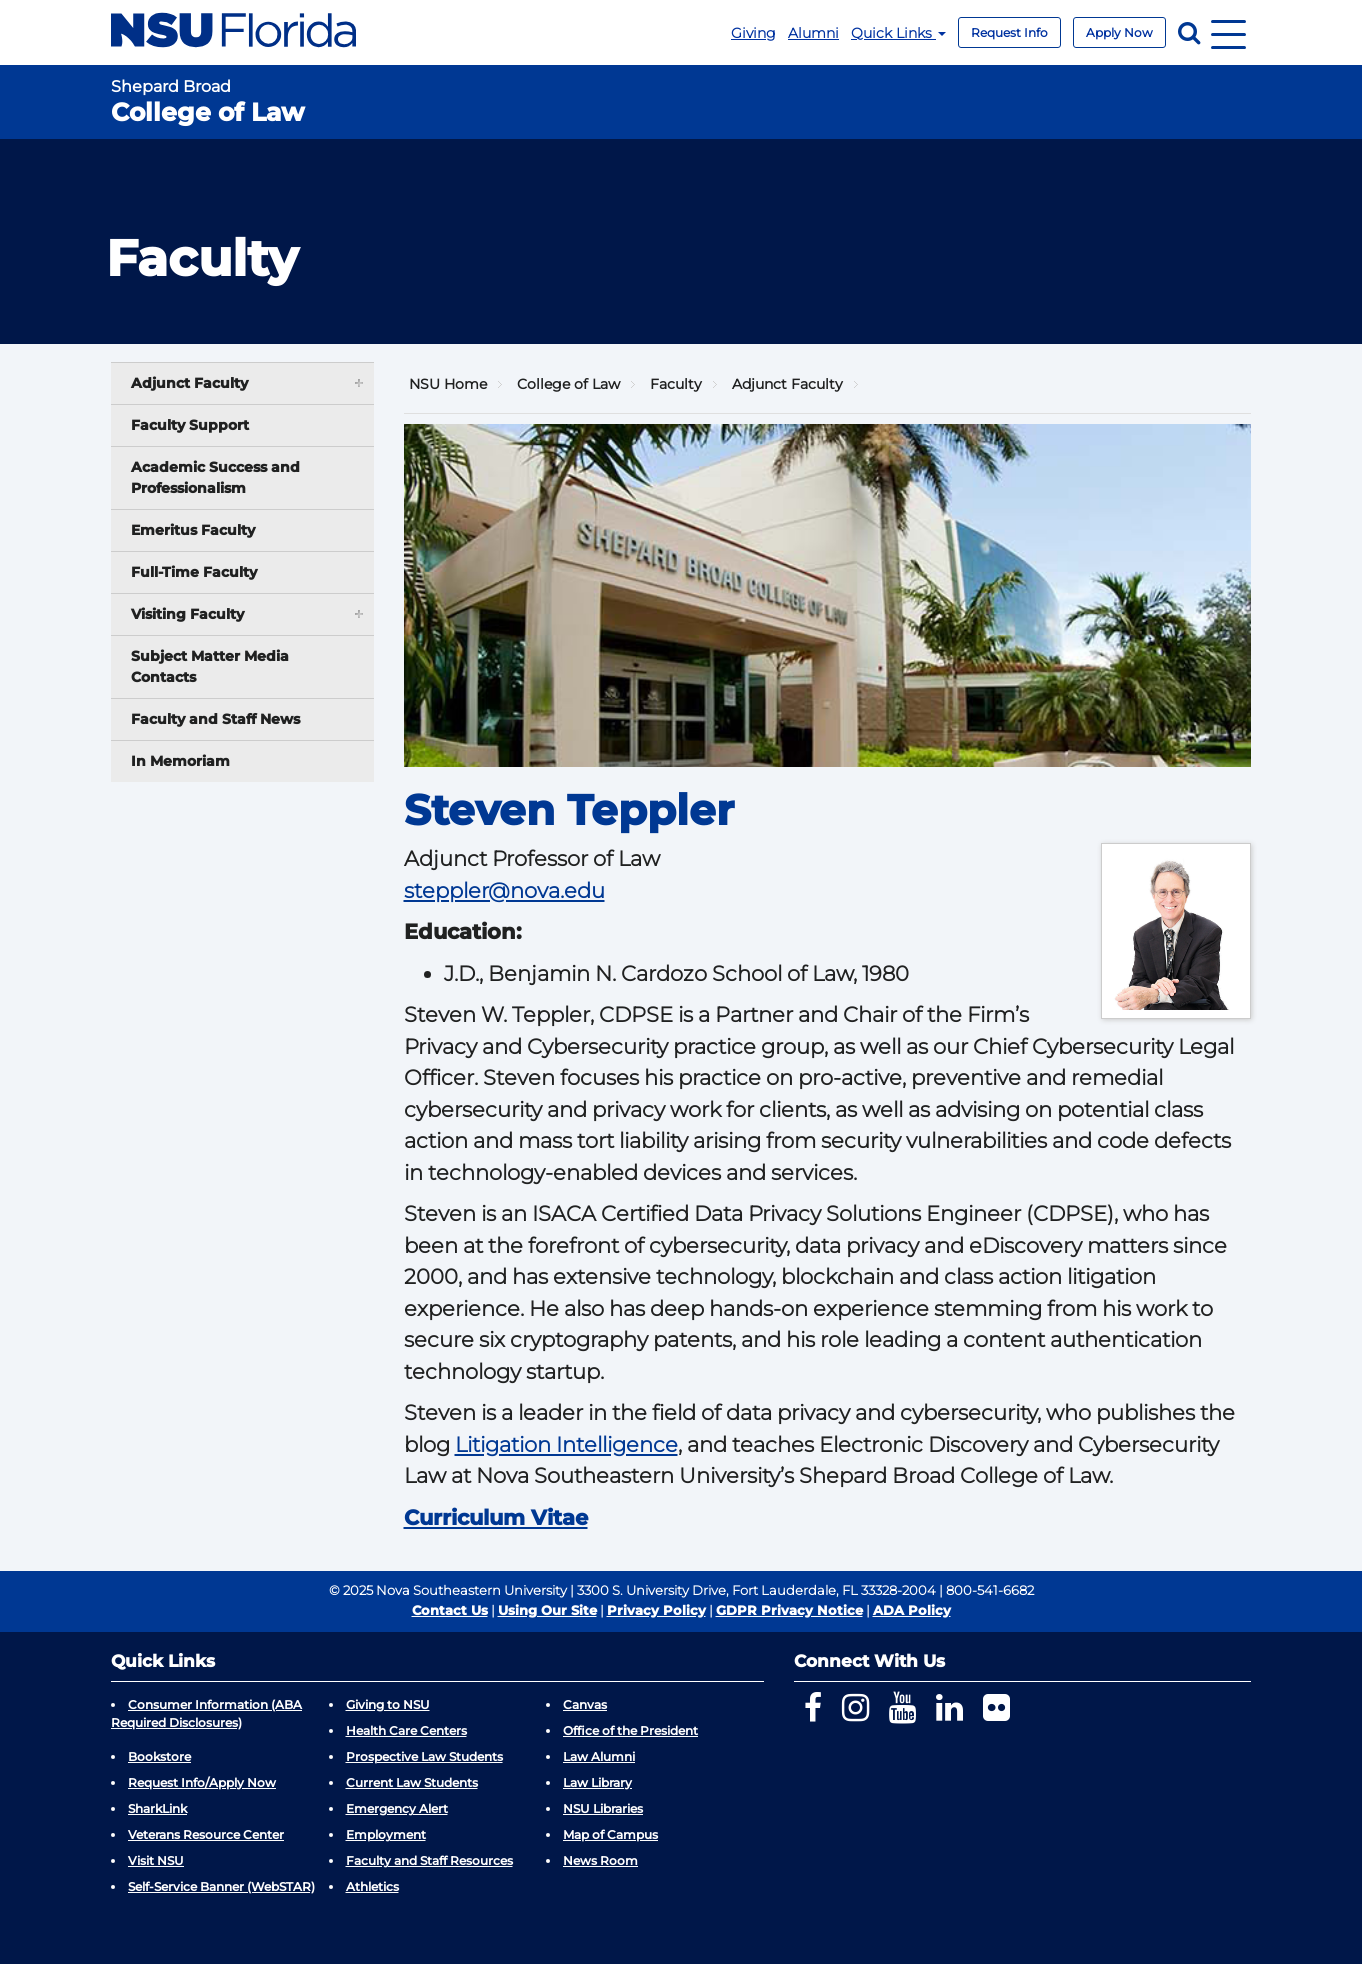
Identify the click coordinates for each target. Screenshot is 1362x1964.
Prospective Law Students (424, 1756)
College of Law (568, 384)
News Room (600, 1860)
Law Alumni (599, 1756)
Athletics (372, 1886)
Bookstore (159, 1756)
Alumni (813, 33)
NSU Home (448, 384)
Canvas (585, 1704)
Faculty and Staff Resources (429, 1860)
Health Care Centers (406, 1730)
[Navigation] (1228, 32)
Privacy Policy (656, 1610)
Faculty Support (190, 425)
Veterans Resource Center (206, 1834)
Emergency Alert (397, 1808)
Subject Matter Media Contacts (210, 666)
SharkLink (157, 1808)
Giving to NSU (388, 1704)
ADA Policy (912, 1610)
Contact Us (450, 1610)
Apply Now (1119, 32)
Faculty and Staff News (215, 719)
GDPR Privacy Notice (789, 1610)
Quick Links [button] (898, 33)
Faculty (676, 384)
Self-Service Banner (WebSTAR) (221, 1886)
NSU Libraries (603, 1808)
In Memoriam (180, 761)
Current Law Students (412, 1782)
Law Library (597, 1782)
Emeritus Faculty (193, 530)
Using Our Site (547, 1610)
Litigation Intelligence (566, 1444)
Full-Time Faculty (194, 572)
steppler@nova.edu (504, 890)
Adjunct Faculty (787, 384)
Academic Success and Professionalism (215, 477)
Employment (386, 1834)
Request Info (1009, 32)
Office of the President (630, 1730)
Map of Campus (610, 1834)
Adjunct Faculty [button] (248, 382)
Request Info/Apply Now (202, 1782)
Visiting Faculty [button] (248, 613)
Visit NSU (156, 1860)
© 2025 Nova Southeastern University (448, 1590)
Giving (753, 33)
